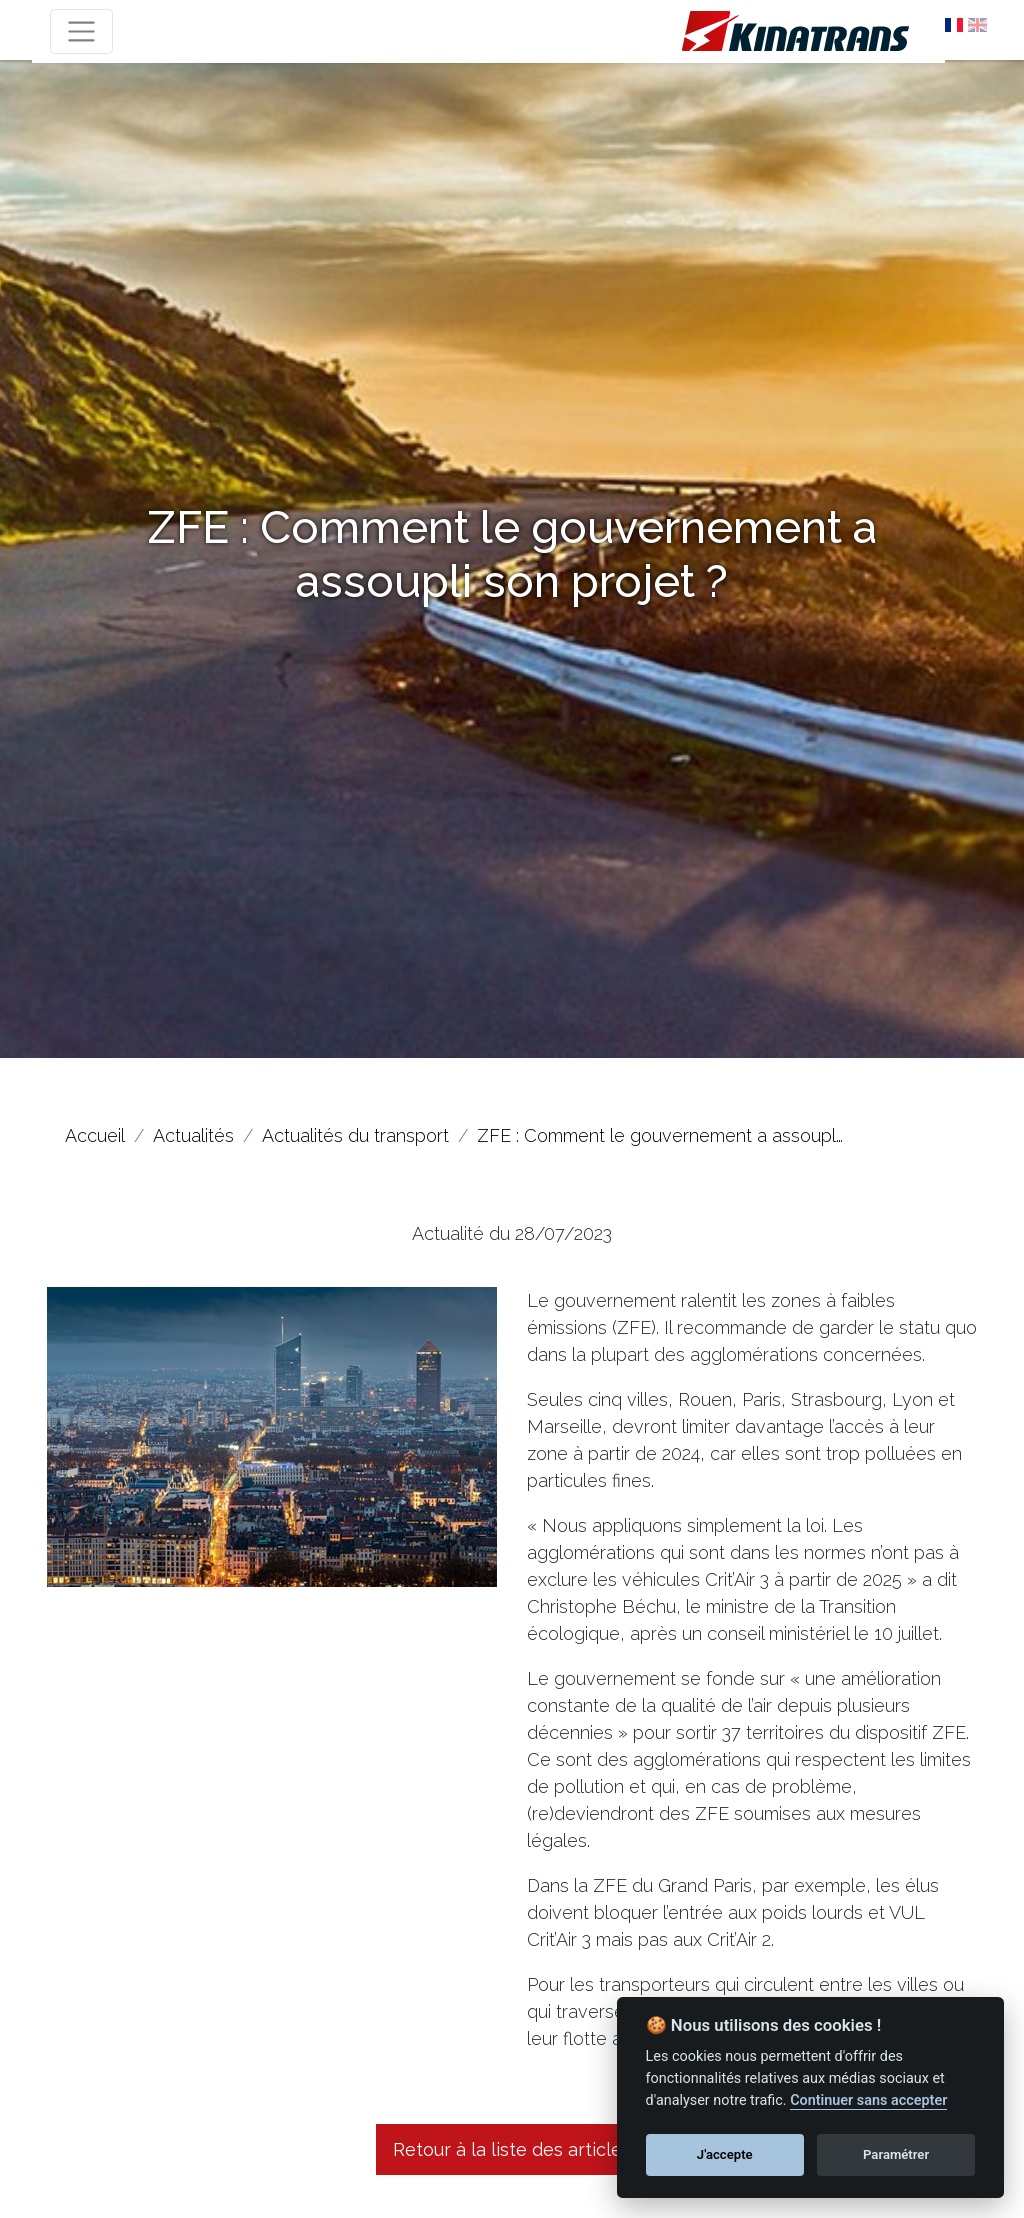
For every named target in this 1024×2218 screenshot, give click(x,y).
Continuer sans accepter (868, 2100)
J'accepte (725, 2154)
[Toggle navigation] (81, 31)
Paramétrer (896, 2154)
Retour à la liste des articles (512, 2149)
